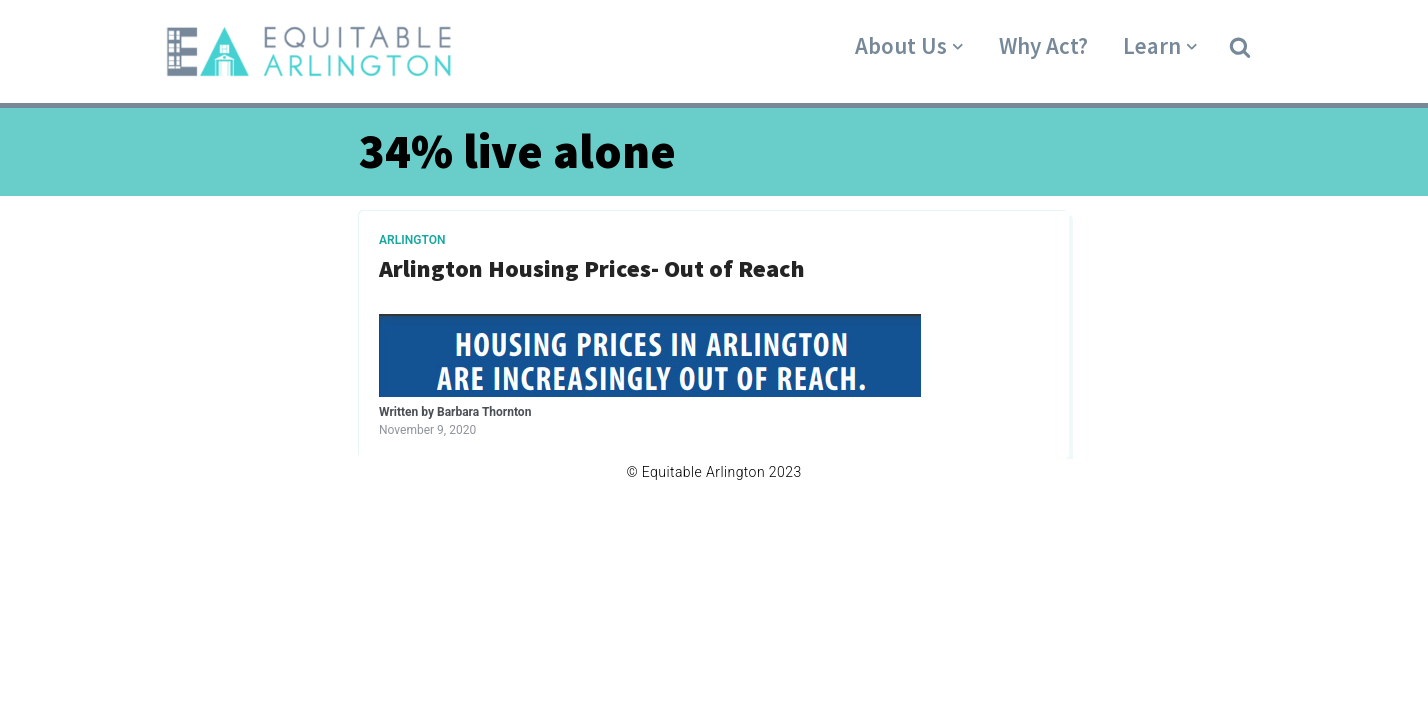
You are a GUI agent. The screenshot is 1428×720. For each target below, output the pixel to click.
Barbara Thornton (484, 412)
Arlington (412, 240)
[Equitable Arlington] (309, 51)
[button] (1240, 46)
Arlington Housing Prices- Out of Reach (592, 269)
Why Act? (1043, 45)
